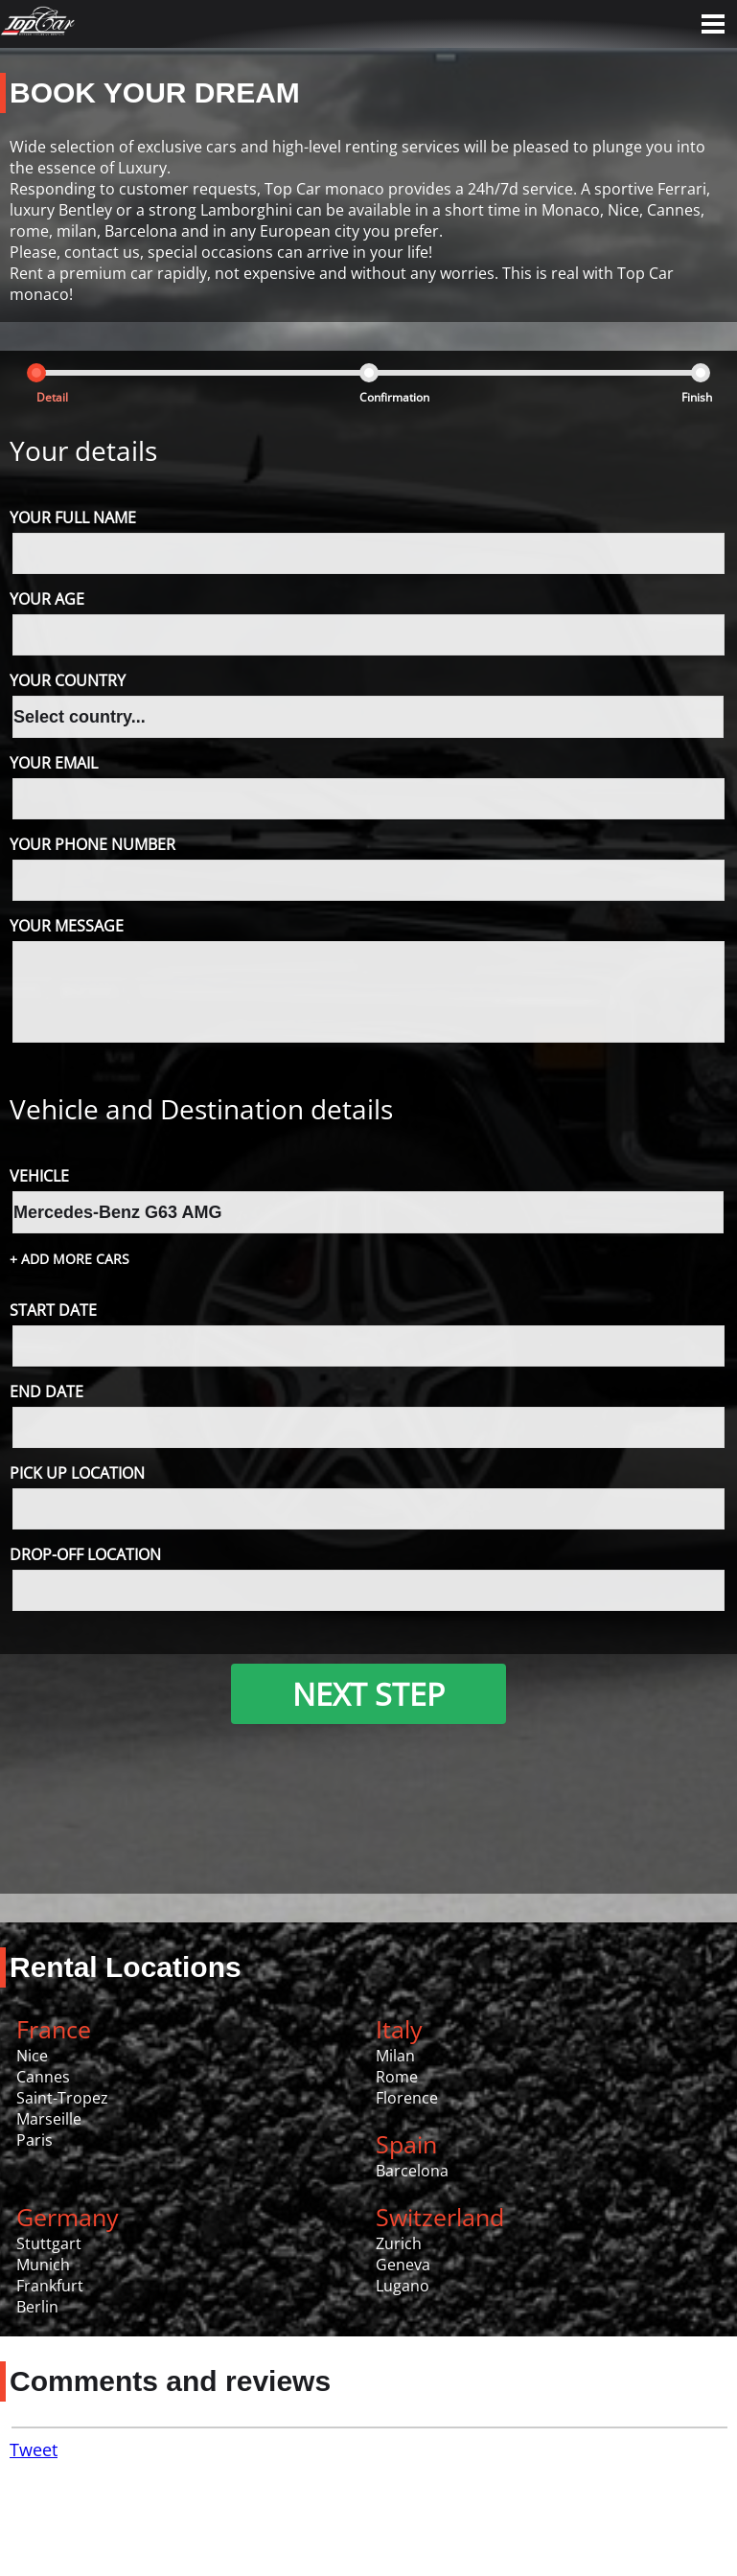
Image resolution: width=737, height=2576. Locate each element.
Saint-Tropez (62, 2097)
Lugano (402, 2285)
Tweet (34, 2449)
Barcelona (412, 2170)
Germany (67, 2216)
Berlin (37, 2306)
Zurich (399, 2243)
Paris (34, 2139)
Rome (397, 2076)
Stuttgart (48, 2243)
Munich (43, 2264)
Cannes (43, 2076)
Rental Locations (126, 1967)
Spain (406, 2144)
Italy (399, 2028)
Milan (395, 2055)
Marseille (48, 2118)
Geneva (403, 2264)
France (53, 2028)
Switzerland (440, 2216)
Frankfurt (49, 2285)
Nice (32, 2055)
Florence (407, 2097)
